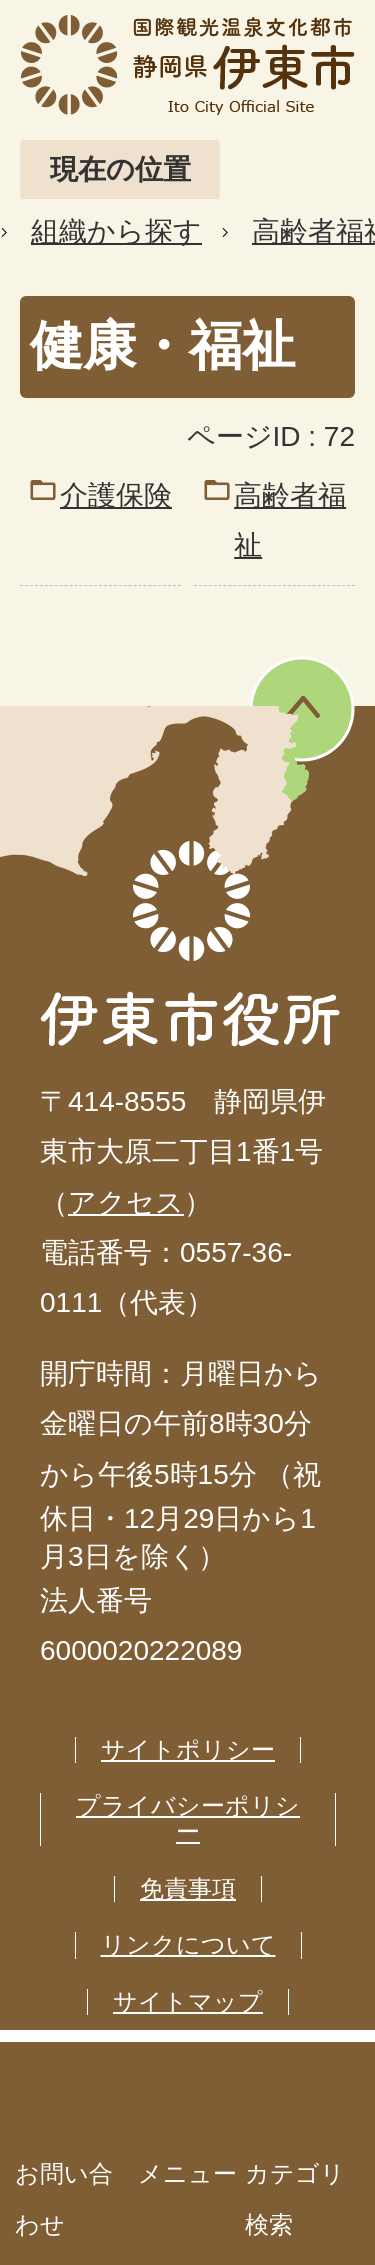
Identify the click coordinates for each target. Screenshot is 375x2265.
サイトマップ (188, 2001)
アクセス (126, 1202)
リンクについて (188, 1944)
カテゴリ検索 (295, 2198)
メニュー (187, 2173)
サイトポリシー (188, 1749)
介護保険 (116, 495)
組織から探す (116, 231)
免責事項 (188, 1888)
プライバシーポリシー (188, 1818)
